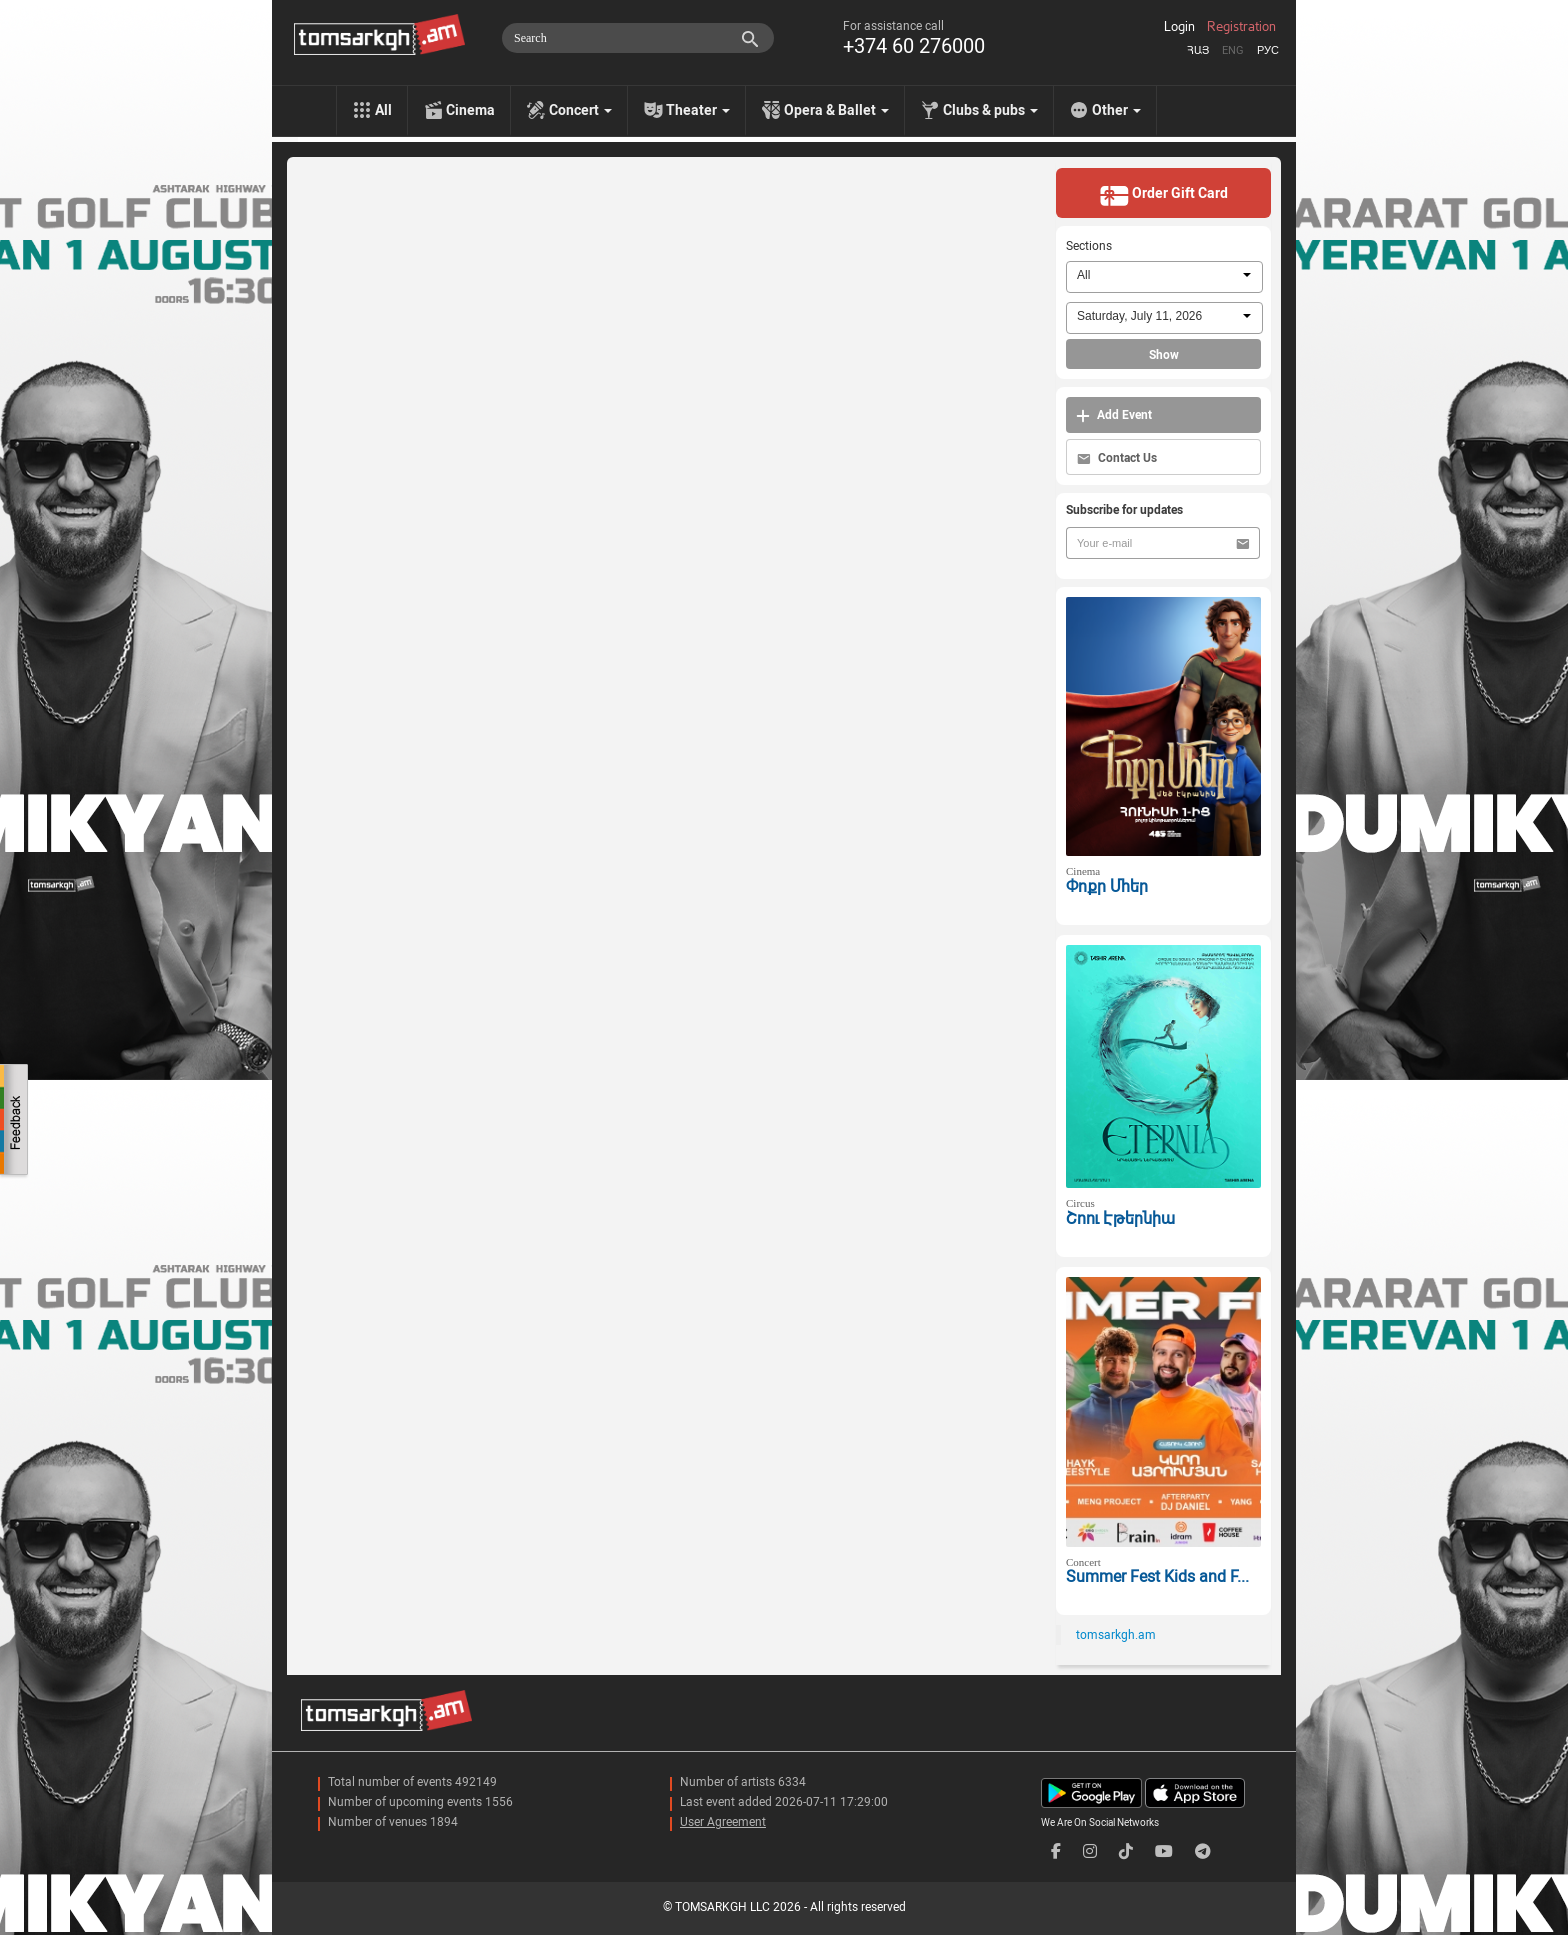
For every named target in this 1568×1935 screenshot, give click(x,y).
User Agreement (723, 1822)
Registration (1241, 27)
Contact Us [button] (1117, 458)
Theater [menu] (698, 110)
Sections (1089, 246)
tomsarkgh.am (1116, 1635)
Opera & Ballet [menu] (836, 110)
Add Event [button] (1114, 415)
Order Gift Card (1163, 195)
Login (1179, 27)
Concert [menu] (580, 110)
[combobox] (1164, 277)
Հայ (1198, 50)
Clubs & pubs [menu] (990, 110)
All (383, 110)
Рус (1268, 50)
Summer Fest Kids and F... (1157, 1576)
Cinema (470, 110)
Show (1164, 355)
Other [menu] (1116, 110)
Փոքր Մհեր (1107, 886)
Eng (1233, 50)
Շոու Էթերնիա (1120, 1218)
